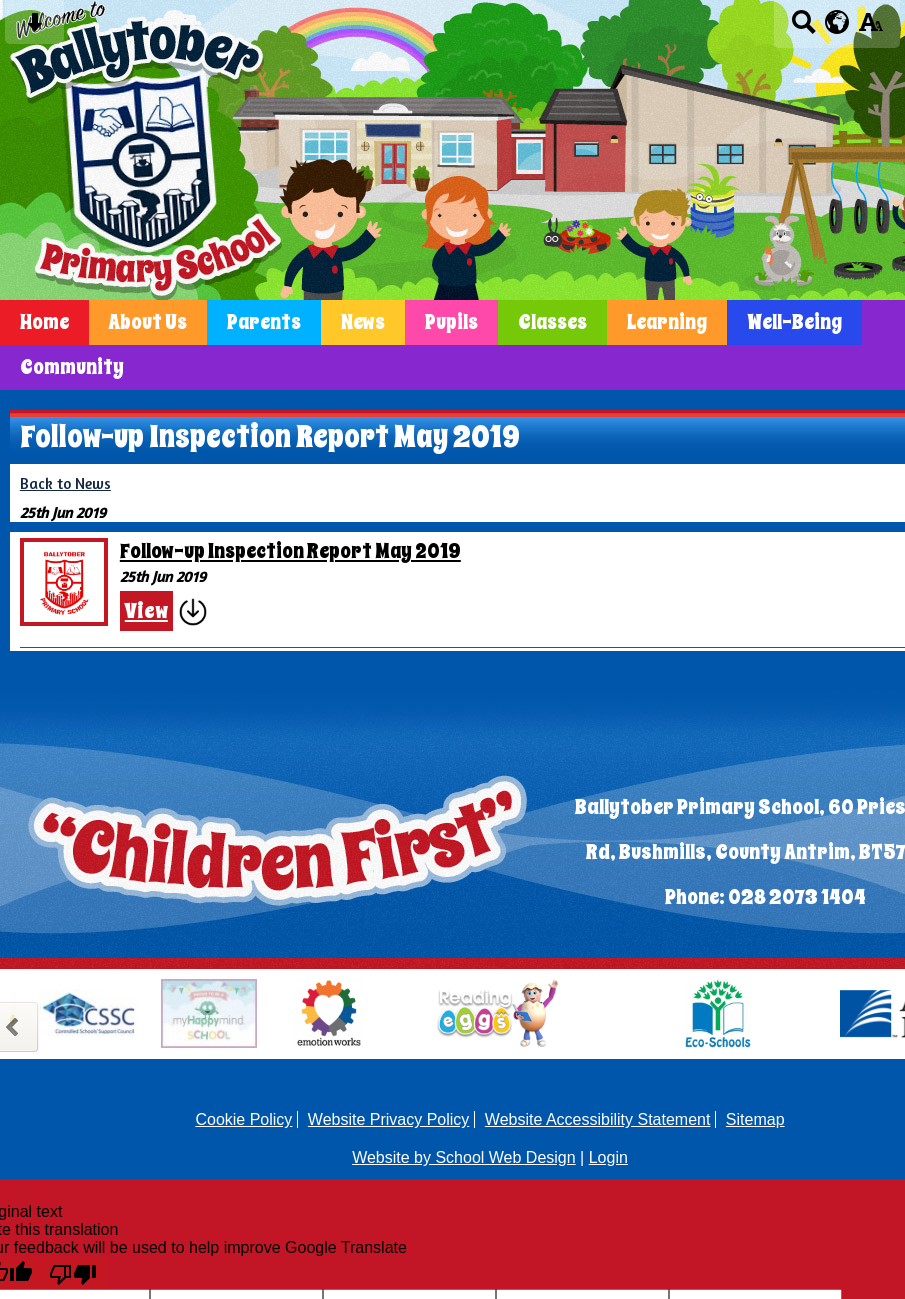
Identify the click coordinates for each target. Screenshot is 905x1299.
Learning (667, 322)
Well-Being (794, 322)
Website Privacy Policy (389, 1119)
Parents (264, 322)
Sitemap (755, 1119)
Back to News (65, 483)
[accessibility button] (870, 28)
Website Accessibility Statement (598, 1119)
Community (72, 367)
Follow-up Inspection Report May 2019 (290, 551)
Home (44, 322)
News (363, 322)
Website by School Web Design (464, 1157)
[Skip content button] (34, 28)
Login (608, 1157)
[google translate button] (837, 22)
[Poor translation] (73, 1273)
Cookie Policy (243, 1119)
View (146, 611)
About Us (148, 322)
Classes (552, 322)
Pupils (451, 322)
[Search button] (803, 28)
